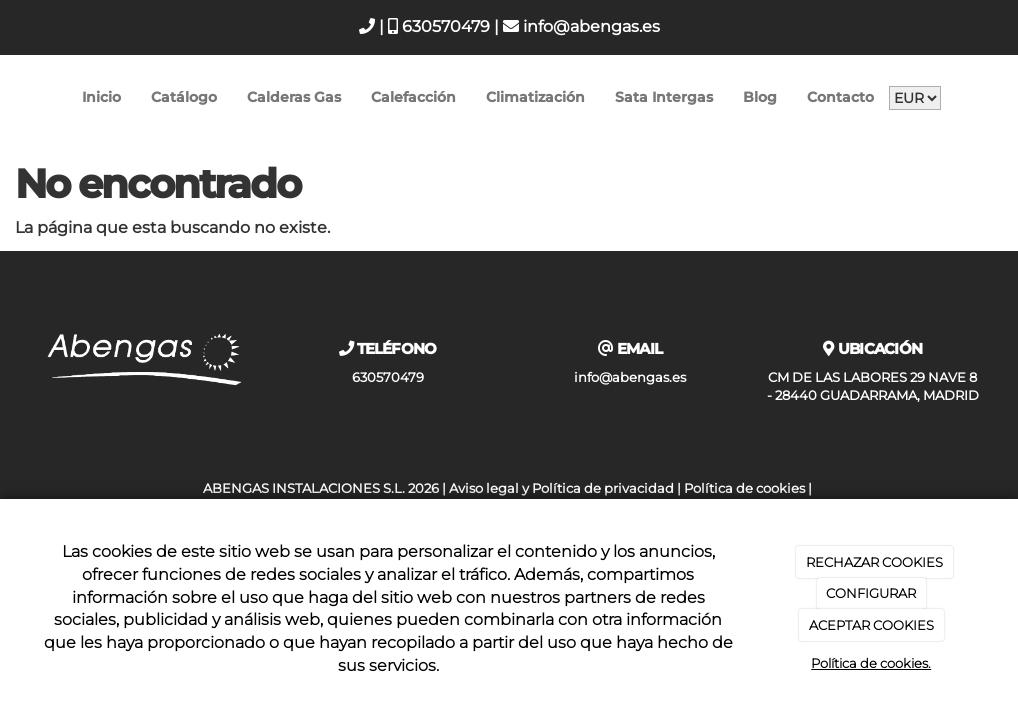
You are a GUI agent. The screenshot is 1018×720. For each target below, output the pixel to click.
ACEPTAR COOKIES (871, 625)
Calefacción (413, 97)
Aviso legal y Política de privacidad (561, 488)
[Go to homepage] (10, 97)
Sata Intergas (664, 97)
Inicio (101, 97)
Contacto (840, 97)
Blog (760, 97)
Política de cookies (744, 488)
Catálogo (184, 97)
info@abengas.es (581, 26)
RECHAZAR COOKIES (874, 562)
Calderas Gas (294, 97)
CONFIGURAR (871, 593)
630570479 (439, 26)
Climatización (535, 97)
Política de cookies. (871, 663)
